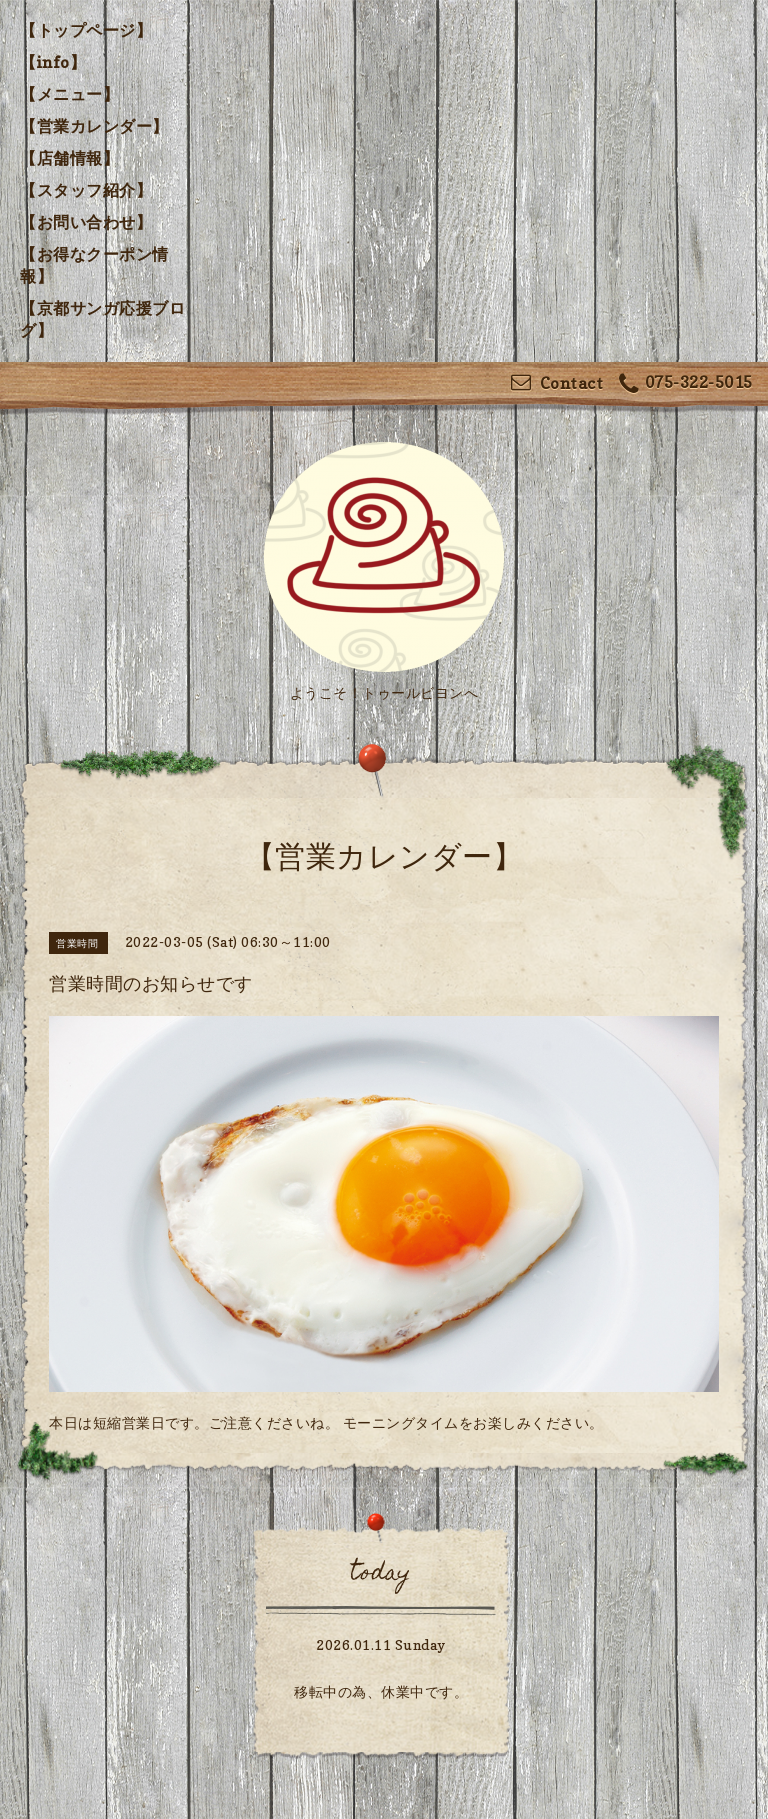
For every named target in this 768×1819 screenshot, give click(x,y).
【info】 (53, 62)
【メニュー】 (69, 94)
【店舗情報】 (69, 158)
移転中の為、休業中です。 (381, 1691)
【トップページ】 (86, 30)
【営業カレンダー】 (94, 126)
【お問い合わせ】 (86, 222)
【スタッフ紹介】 (86, 190)
